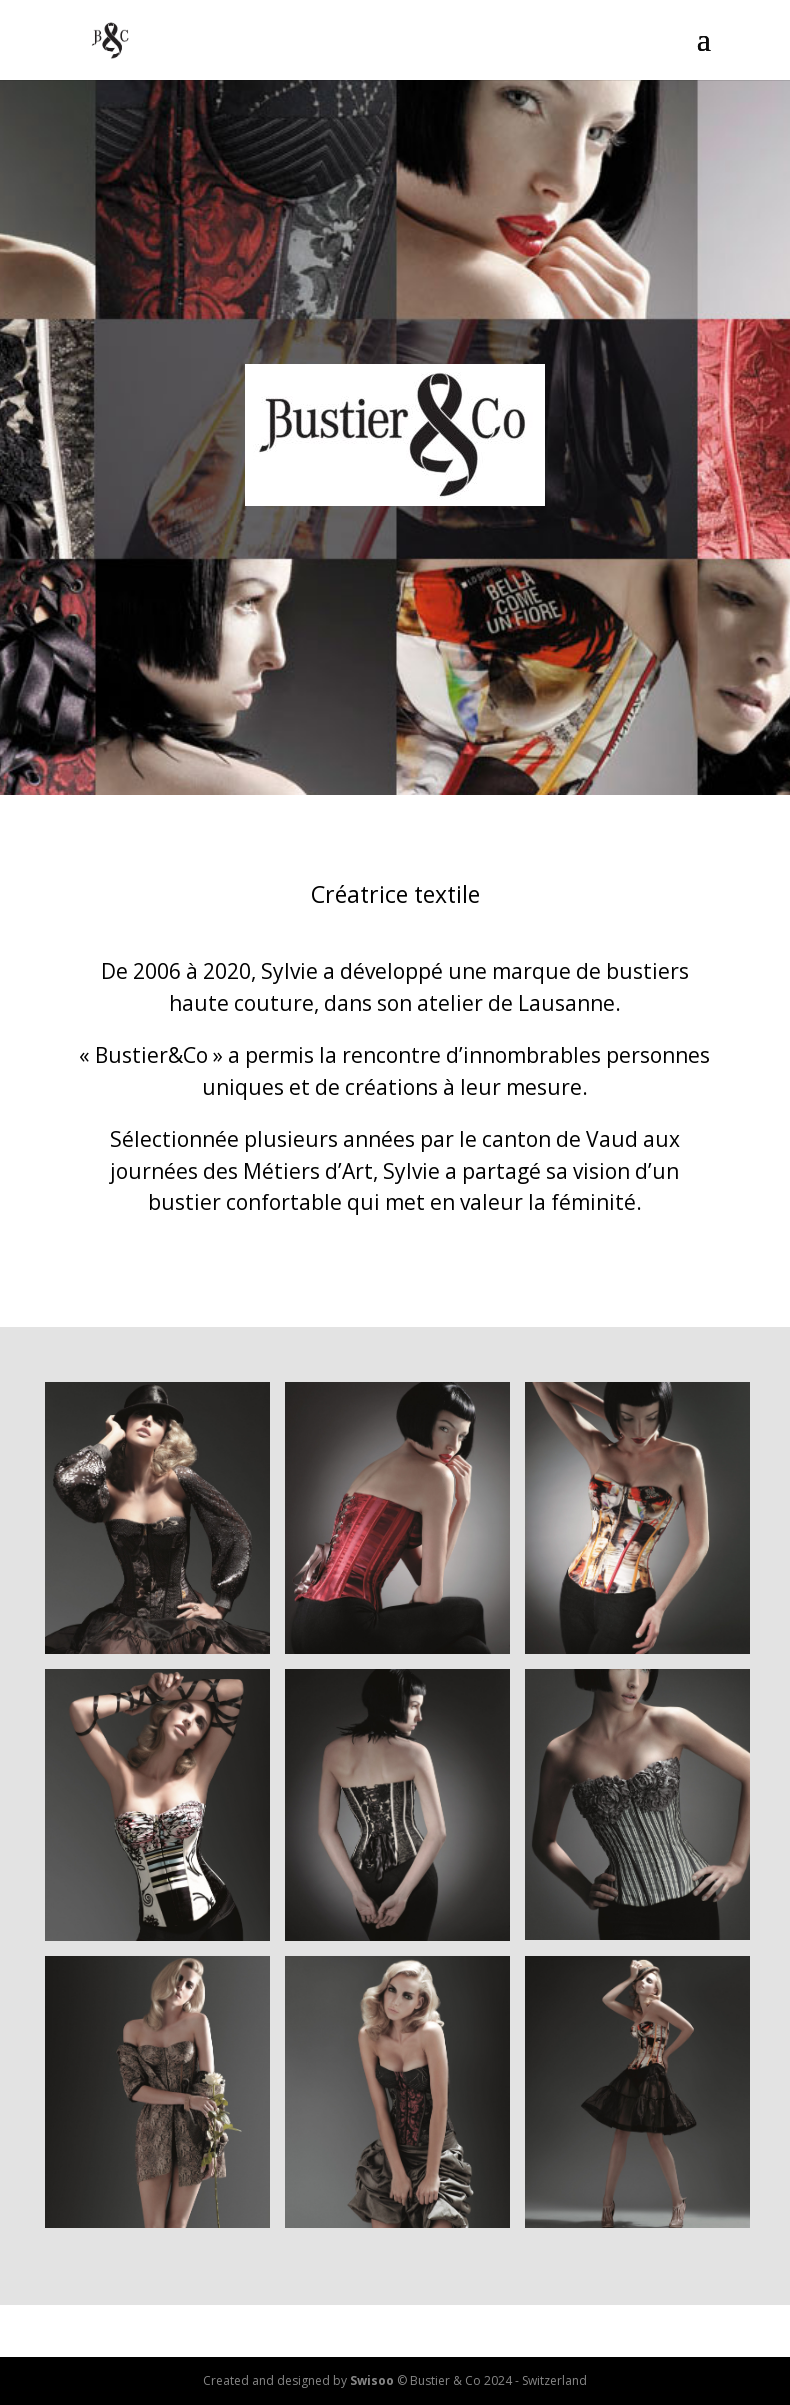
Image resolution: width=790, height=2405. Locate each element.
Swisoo (372, 2380)
